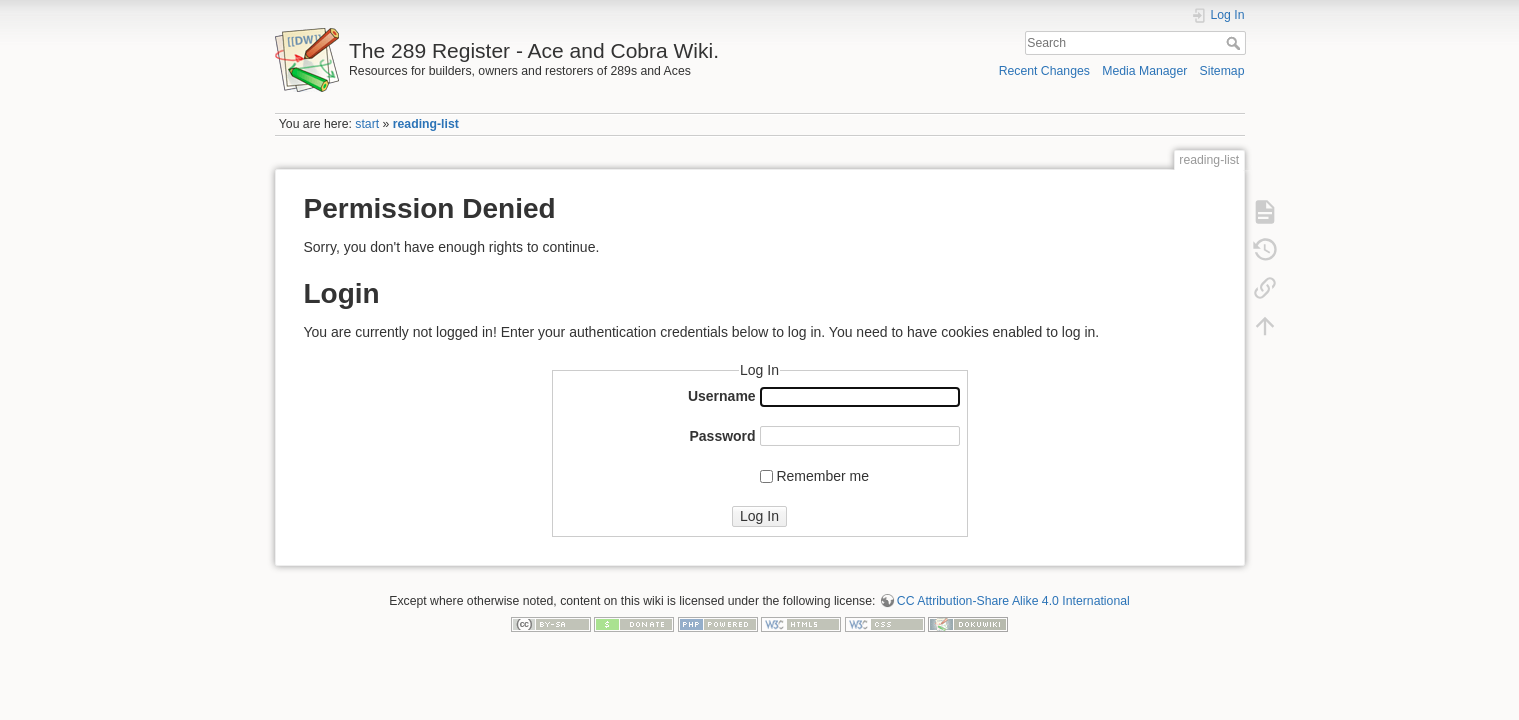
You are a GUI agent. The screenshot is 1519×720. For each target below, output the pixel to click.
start (367, 124)
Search (1235, 43)
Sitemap (1222, 71)
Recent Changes (1044, 71)
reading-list (426, 124)
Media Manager (1144, 71)
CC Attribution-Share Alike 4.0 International (1013, 601)
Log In (759, 516)
